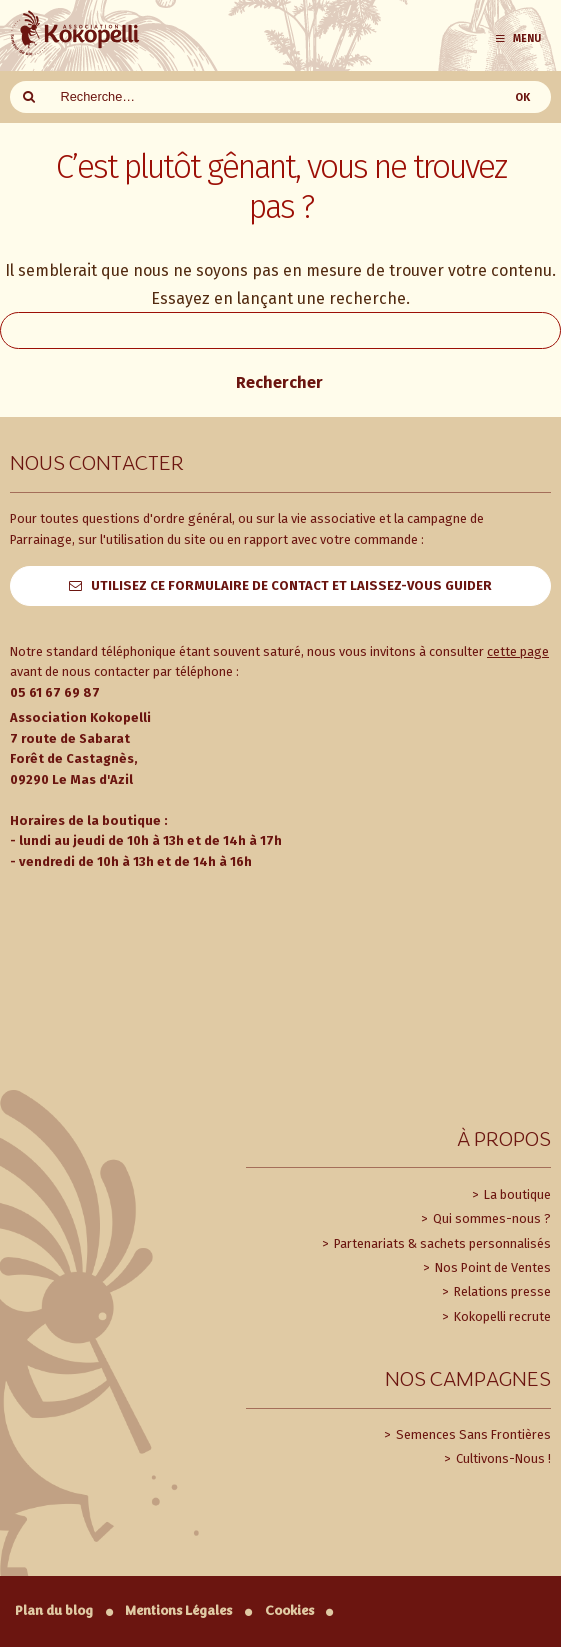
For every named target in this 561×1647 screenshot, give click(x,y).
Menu (517, 38)
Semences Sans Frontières (472, 1434)
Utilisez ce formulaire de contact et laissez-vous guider (291, 585)
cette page (518, 651)
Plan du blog (54, 1610)
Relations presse (501, 1291)
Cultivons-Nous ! (502, 1458)
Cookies (289, 1610)
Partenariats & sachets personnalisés (441, 1243)
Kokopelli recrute (501, 1316)
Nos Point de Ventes (491, 1267)
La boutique (516, 1194)
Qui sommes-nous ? (490, 1218)
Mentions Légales (178, 1610)
